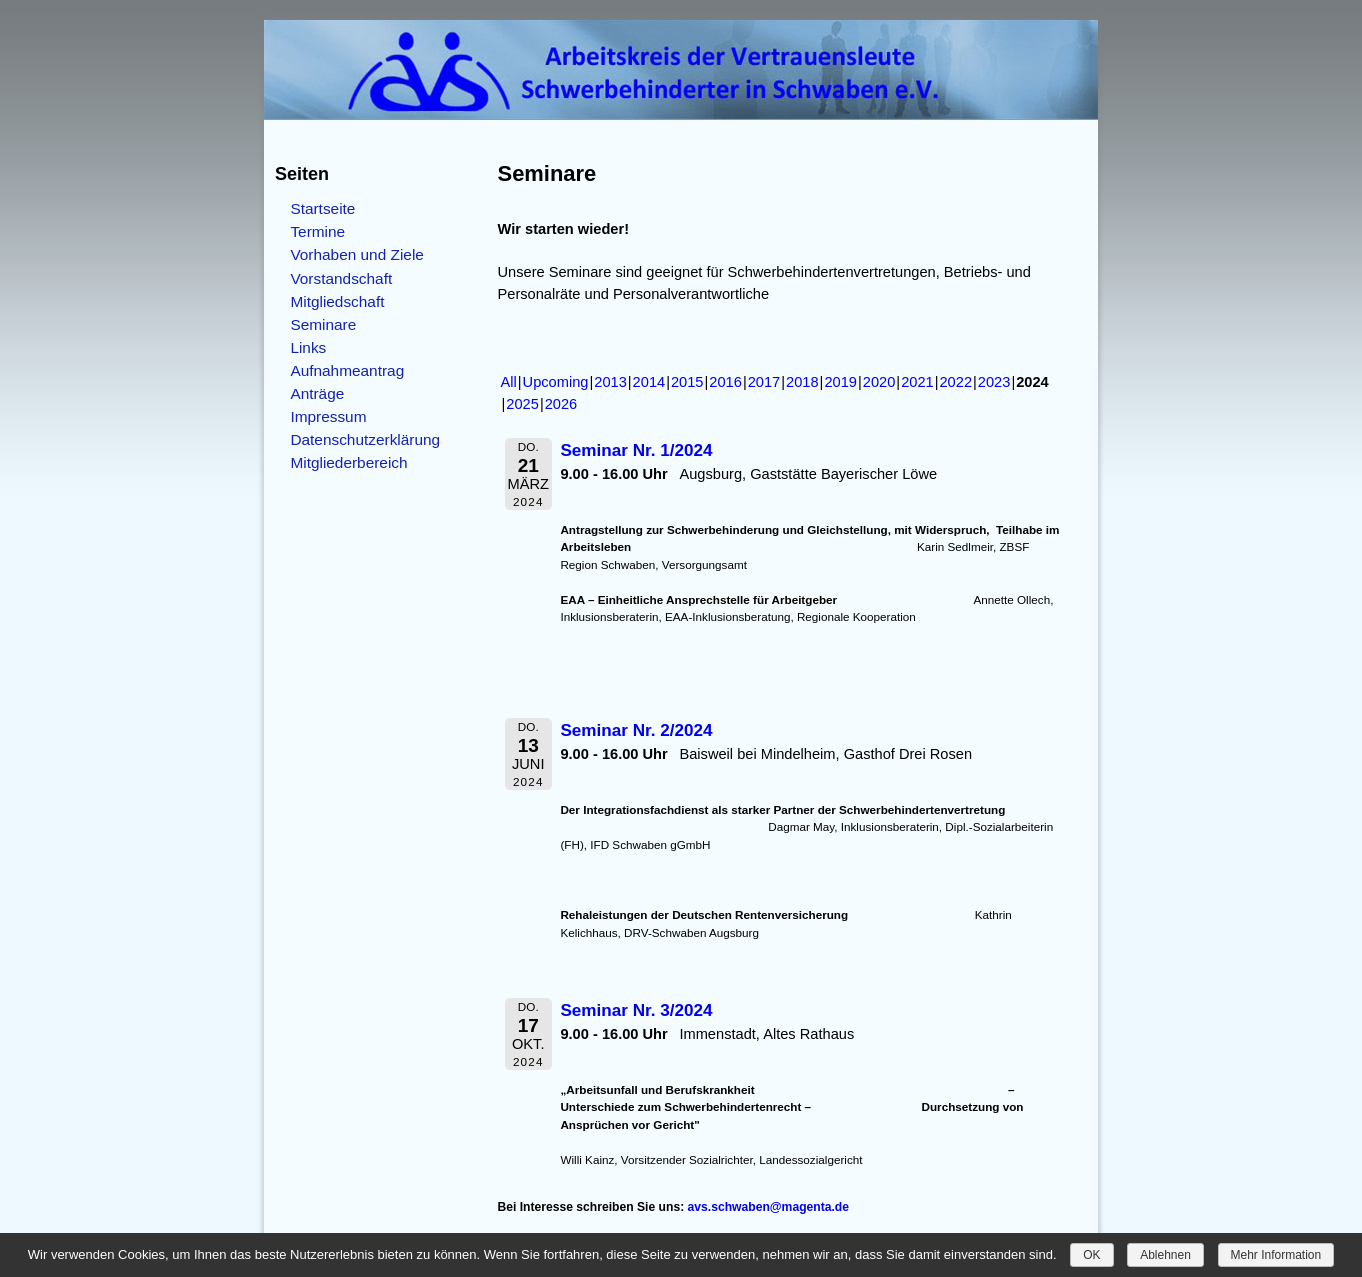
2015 (687, 382)
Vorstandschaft (341, 278)
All (509, 382)
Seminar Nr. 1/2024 (636, 450)
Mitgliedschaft (337, 301)
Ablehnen (1165, 1255)
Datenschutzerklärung (365, 439)
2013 (610, 382)
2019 (840, 382)
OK (1091, 1255)
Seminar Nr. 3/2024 (636, 1010)
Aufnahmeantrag (347, 370)
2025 (522, 404)
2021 (917, 382)
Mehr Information (1276, 1255)
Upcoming (556, 382)
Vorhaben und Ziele (357, 254)
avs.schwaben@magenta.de (768, 1207)
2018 (802, 382)
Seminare (323, 324)
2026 (561, 404)
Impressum (328, 416)
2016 (725, 382)
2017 (764, 382)
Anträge (317, 393)
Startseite (322, 208)
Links (308, 347)
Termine (317, 231)
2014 (649, 382)
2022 (955, 382)
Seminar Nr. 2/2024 (636, 730)
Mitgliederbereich (348, 462)
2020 (879, 382)
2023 (994, 382)
